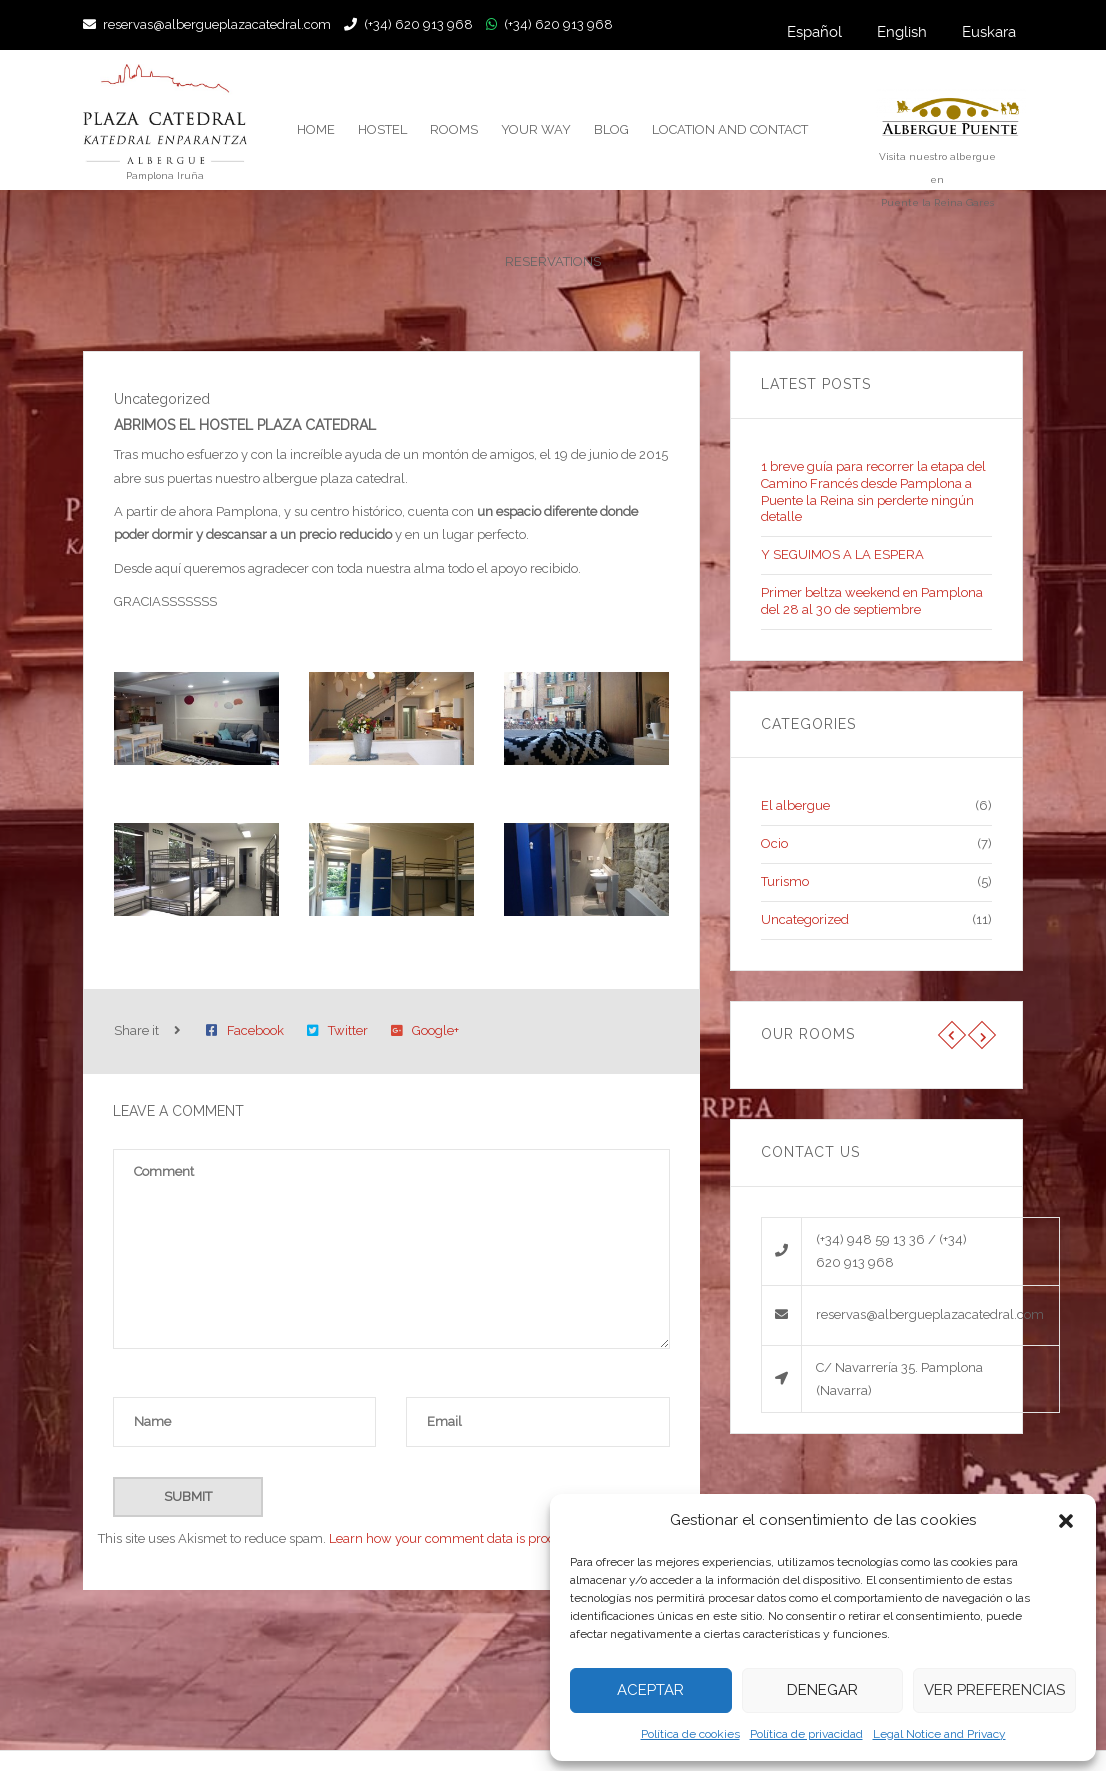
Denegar (822, 1690)
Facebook (245, 1030)
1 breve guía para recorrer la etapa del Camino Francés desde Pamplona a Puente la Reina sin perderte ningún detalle (873, 492)
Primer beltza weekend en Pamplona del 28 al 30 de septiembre (872, 601)
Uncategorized (805, 919)
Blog (611, 129)
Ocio (774, 843)
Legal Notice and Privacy (939, 1734)
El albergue (795, 805)
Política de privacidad (806, 1734)
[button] (1066, 1521)
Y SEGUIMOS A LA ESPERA (842, 554)
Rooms (454, 129)
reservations (553, 261)
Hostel (382, 129)
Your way (536, 129)
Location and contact (730, 129)
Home (316, 129)
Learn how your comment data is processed (459, 1538)
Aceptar (650, 1690)
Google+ (425, 1030)
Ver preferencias (994, 1690)
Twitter (337, 1030)
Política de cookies (690, 1734)
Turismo (785, 881)
